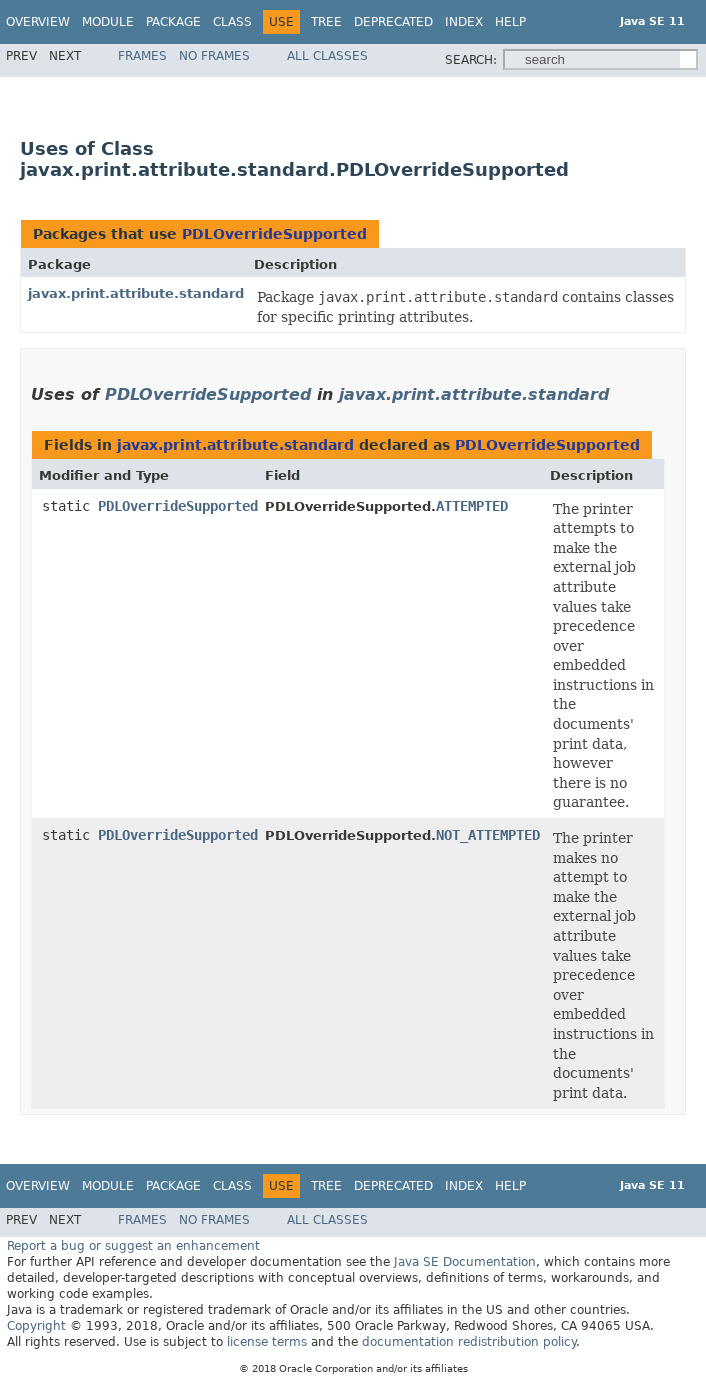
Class (232, 22)
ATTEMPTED (472, 506)
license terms (267, 1342)
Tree (326, 22)
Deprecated (393, 22)
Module (108, 22)
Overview (38, 22)
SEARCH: (471, 60)
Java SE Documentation (465, 1262)
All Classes (327, 56)
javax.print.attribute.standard (136, 293)
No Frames (214, 56)
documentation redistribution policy (469, 1342)
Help (510, 22)
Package (173, 22)
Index (464, 22)
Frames (142, 56)
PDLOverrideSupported (274, 234)
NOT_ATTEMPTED (488, 835)
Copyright (36, 1326)
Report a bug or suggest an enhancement (133, 1246)
